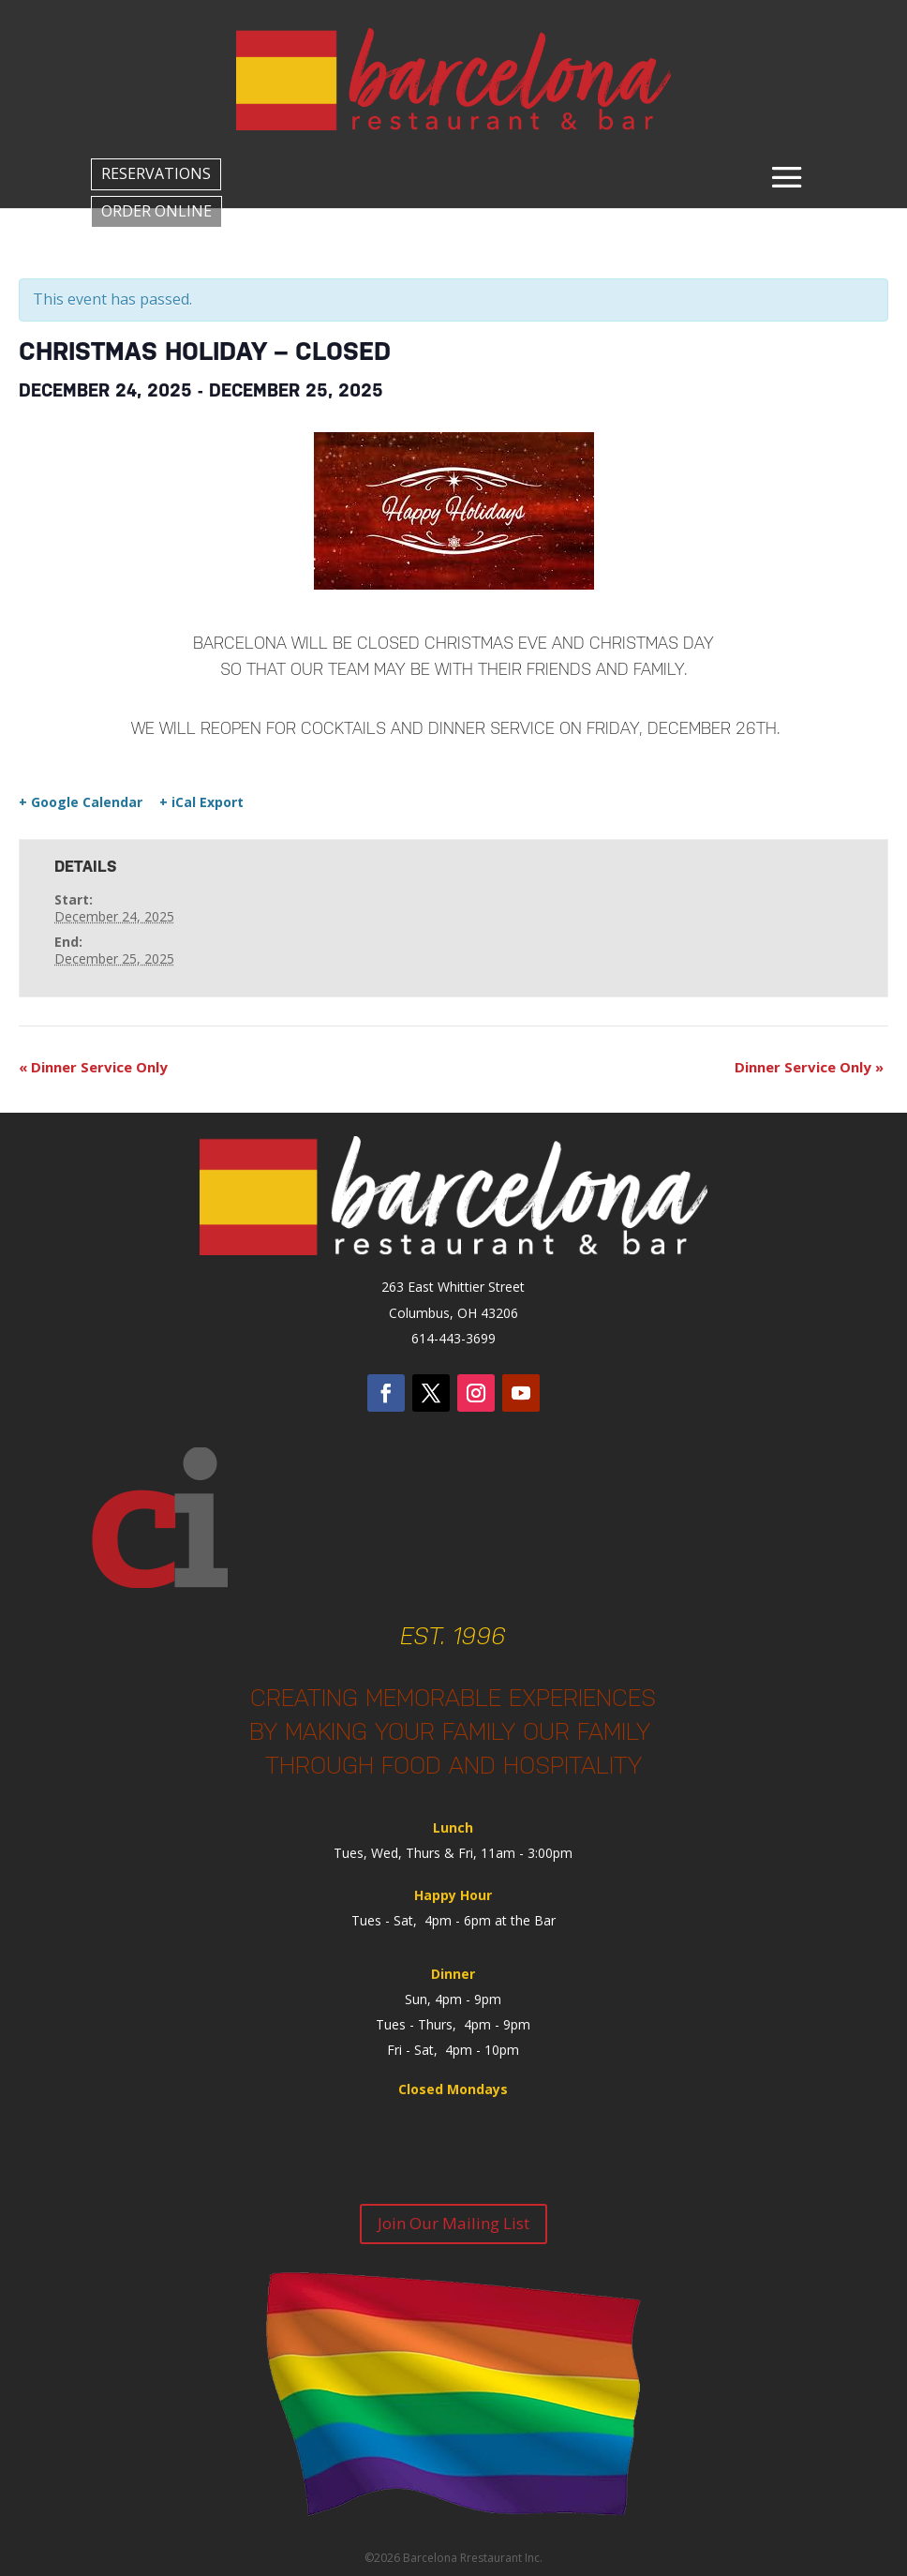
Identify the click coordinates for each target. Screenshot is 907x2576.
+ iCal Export (201, 802)
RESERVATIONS (156, 173)
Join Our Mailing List (453, 2223)
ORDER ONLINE (156, 211)
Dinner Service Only (93, 1066)
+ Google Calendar (80, 802)
